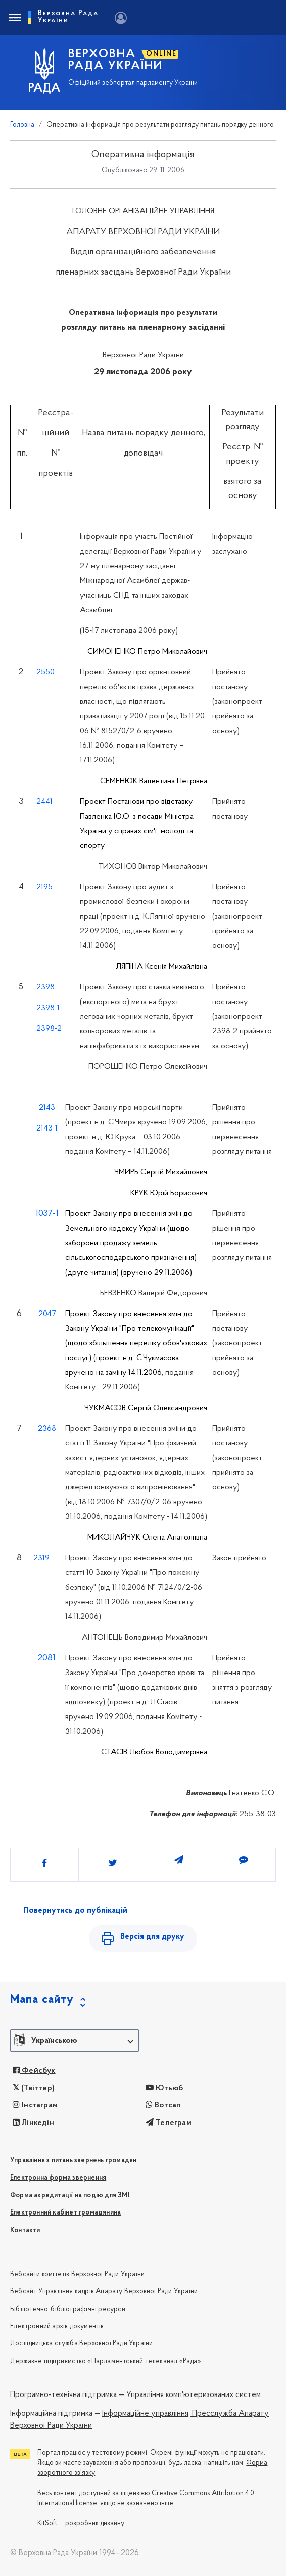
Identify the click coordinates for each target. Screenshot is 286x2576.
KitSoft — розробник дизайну (80, 2523)
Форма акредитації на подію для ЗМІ (69, 2195)
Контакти (25, 2230)
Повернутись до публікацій (75, 1911)
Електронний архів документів (57, 2326)
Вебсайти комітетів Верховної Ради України (77, 2274)
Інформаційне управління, (146, 2414)
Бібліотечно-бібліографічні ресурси (67, 2309)
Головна (22, 125)
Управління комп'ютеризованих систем (193, 2395)
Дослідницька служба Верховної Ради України (81, 2343)
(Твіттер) (34, 2088)
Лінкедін (33, 2123)
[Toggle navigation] (14, 17)
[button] (74, 2040)
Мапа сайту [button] (42, 2000)
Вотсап (163, 2105)
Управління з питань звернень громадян (73, 2160)
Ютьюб (164, 2088)
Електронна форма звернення (58, 2178)
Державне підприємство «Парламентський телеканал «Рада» (105, 2361)
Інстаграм (35, 2105)
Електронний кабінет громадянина (65, 2213)
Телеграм (169, 2123)
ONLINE (161, 54)
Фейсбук (34, 2071)
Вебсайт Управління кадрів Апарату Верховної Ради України (104, 2291)
